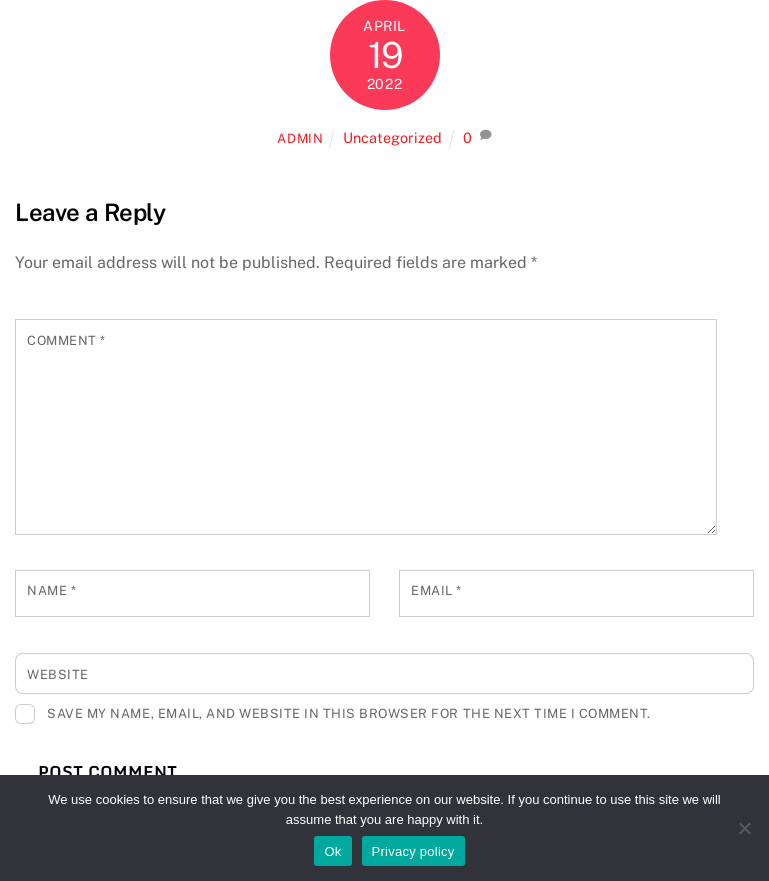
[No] (744, 828)
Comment (66, 340)
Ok (332, 851)
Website (58, 674)
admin (300, 138)
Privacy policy (413, 851)
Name (51, 590)
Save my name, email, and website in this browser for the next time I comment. (348, 713)
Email (436, 590)
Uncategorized (392, 137)
